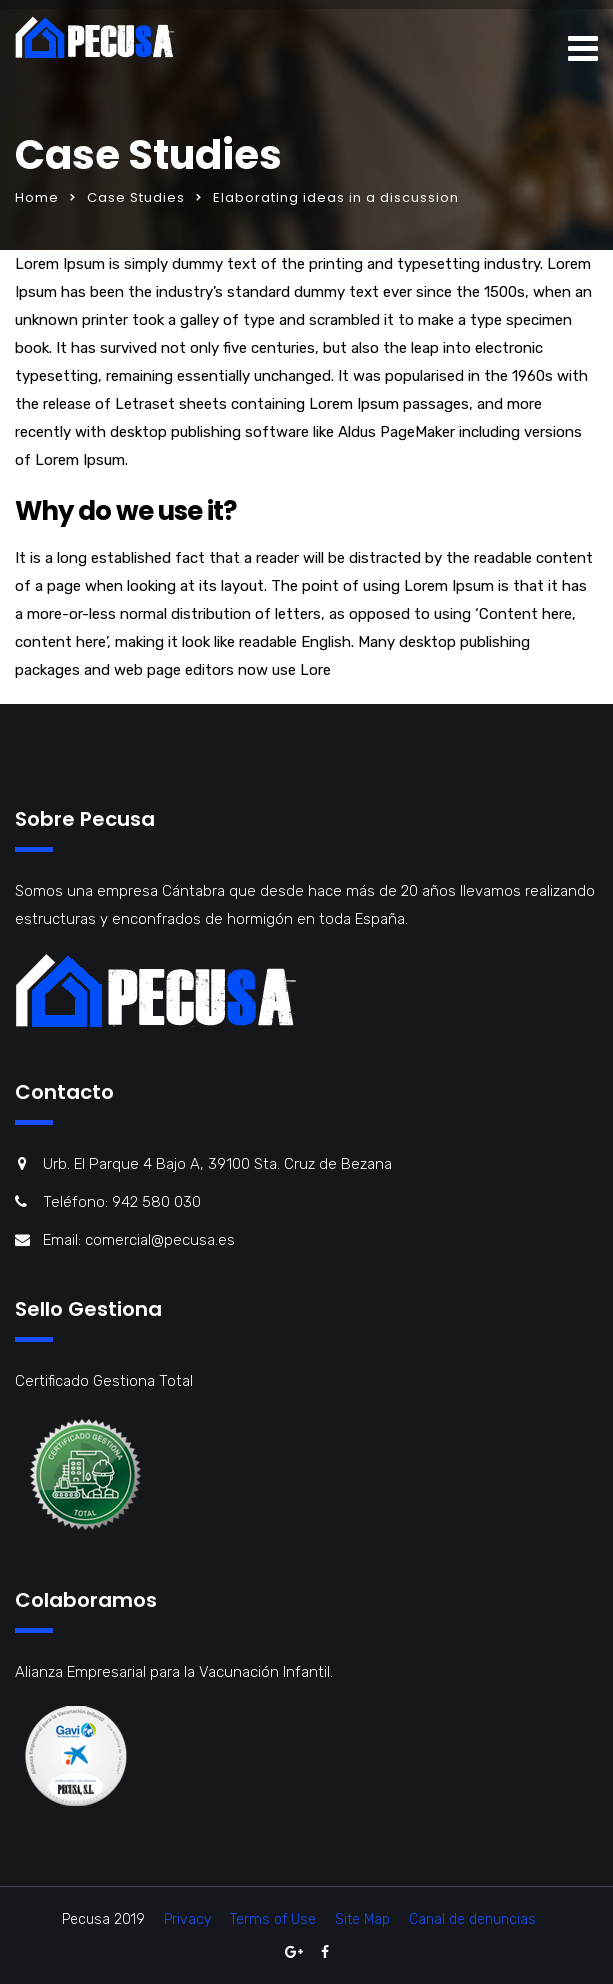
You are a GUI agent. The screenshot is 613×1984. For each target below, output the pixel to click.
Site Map (362, 1919)
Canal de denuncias (472, 1919)
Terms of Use (273, 1919)
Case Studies (136, 197)
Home (37, 197)
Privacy (187, 1919)
